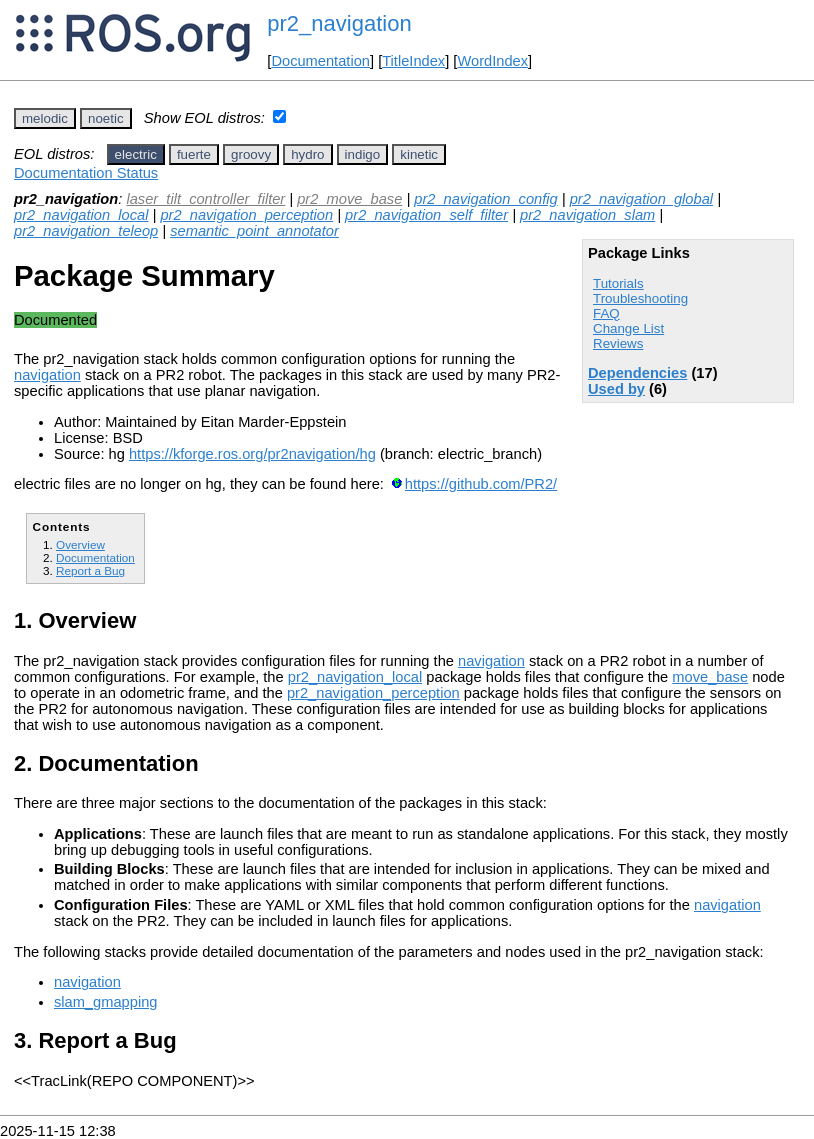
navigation (47, 375)
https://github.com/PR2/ (481, 484)
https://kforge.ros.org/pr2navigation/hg (252, 454)
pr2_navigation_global (641, 199)
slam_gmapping (105, 1002)
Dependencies (637, 373)
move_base (710, 677)
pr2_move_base (349, 199)
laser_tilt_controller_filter (205, 199)
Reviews (618, 343)
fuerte (194, 154)
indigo (363, 154)
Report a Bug (90, 570)
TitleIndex (413, 61)
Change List (628, 328)
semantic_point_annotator (254, 231)
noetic (106, 118)
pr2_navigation (339, 23)
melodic (45, 118)
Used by (616, 389)
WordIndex (492, 61)
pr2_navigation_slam (587, 215)
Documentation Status (86, 173)
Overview (80, 544)
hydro (307, 154)
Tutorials (618, 283)
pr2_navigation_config (485, 199)
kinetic (419, 154)
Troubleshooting (640, 298)
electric (136, 154)
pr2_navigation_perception (246, 215)
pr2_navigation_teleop (86, 231)
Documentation (320, 61)
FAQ (606, 313)
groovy (251, 154)
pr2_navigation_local (81, 215)
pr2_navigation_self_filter (426, 215)
